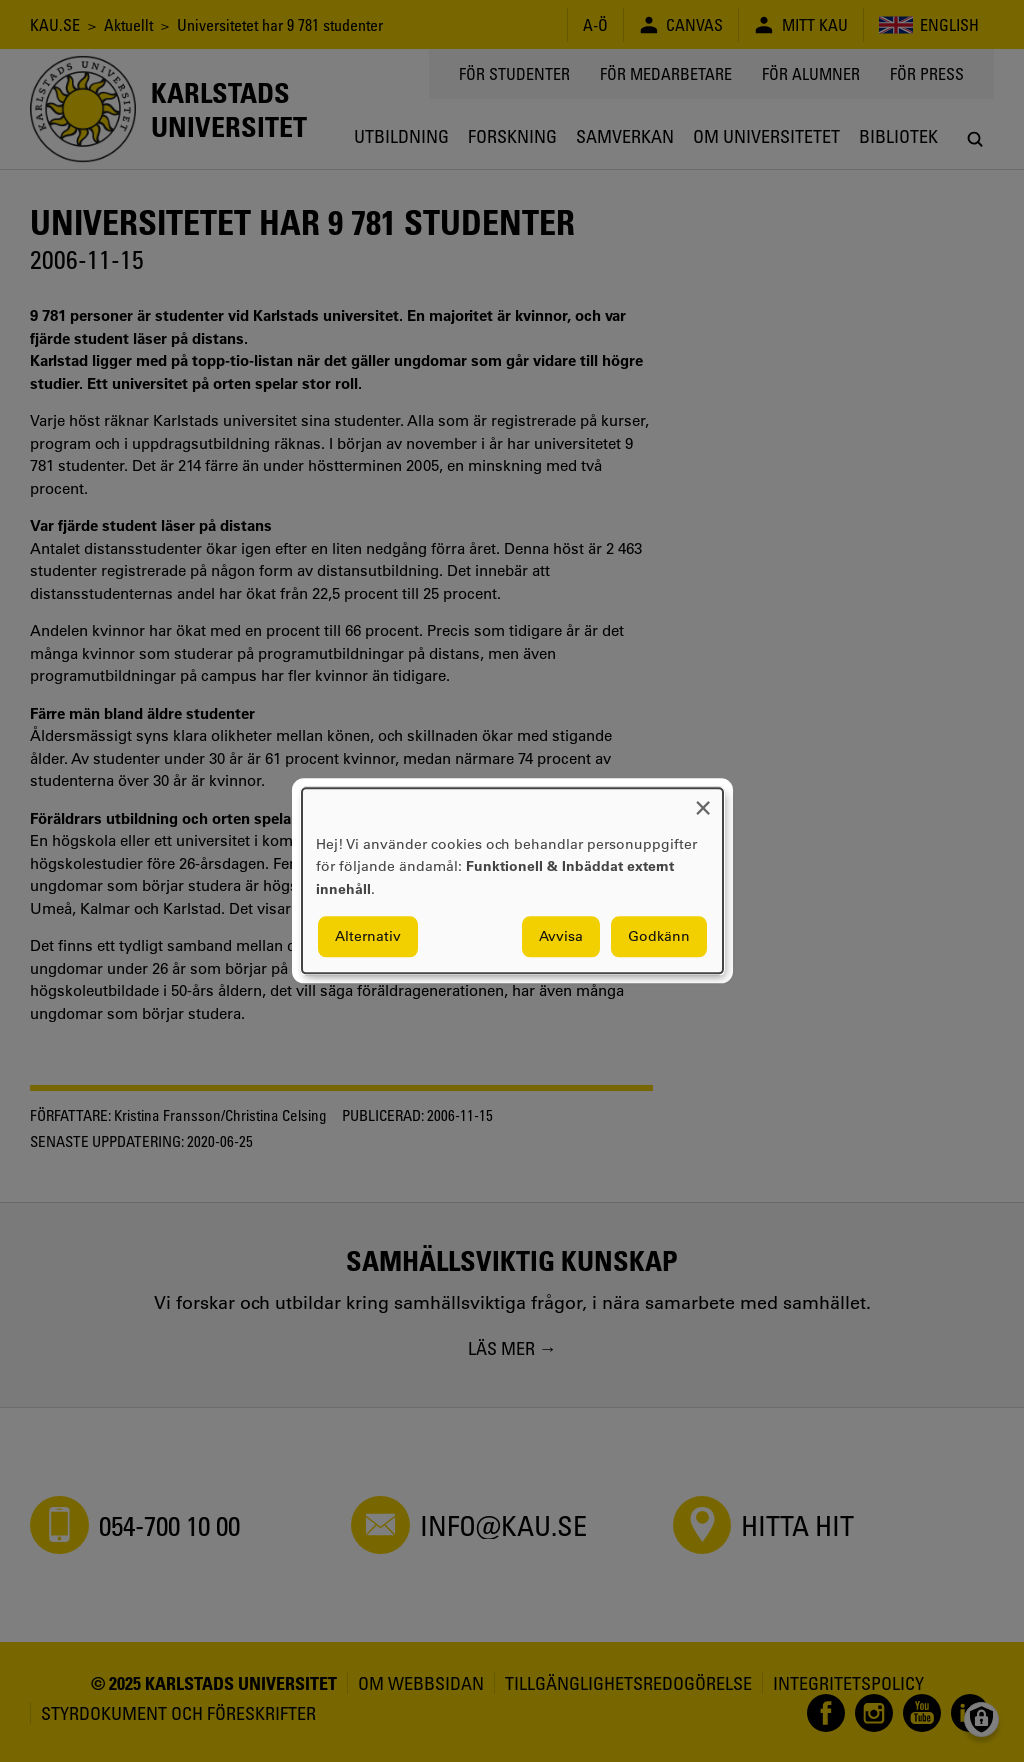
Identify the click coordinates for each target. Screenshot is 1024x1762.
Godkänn (659, 937)
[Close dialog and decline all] (703, 800)
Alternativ (368, 937)
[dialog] (512, 880)
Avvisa (561, 937)
